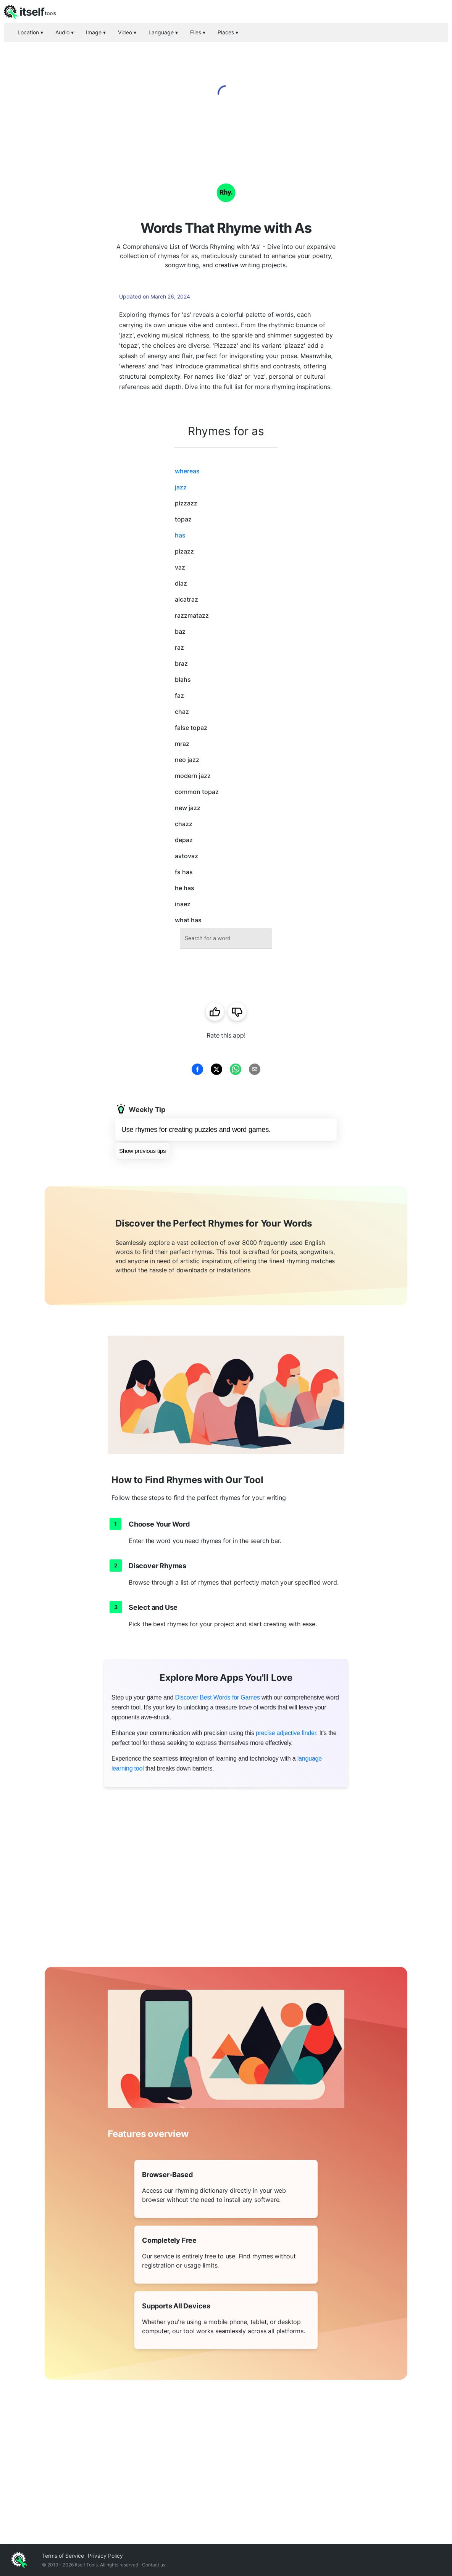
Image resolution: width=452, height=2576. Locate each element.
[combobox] (226, 938)
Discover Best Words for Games (217, 1697)
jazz (181, 487)
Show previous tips (142, 1151)
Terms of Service (63, 2555)
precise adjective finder (286, 1733)
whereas (187, 471)
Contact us (153, 2565)
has (180, 535)
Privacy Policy (105, 2555)
